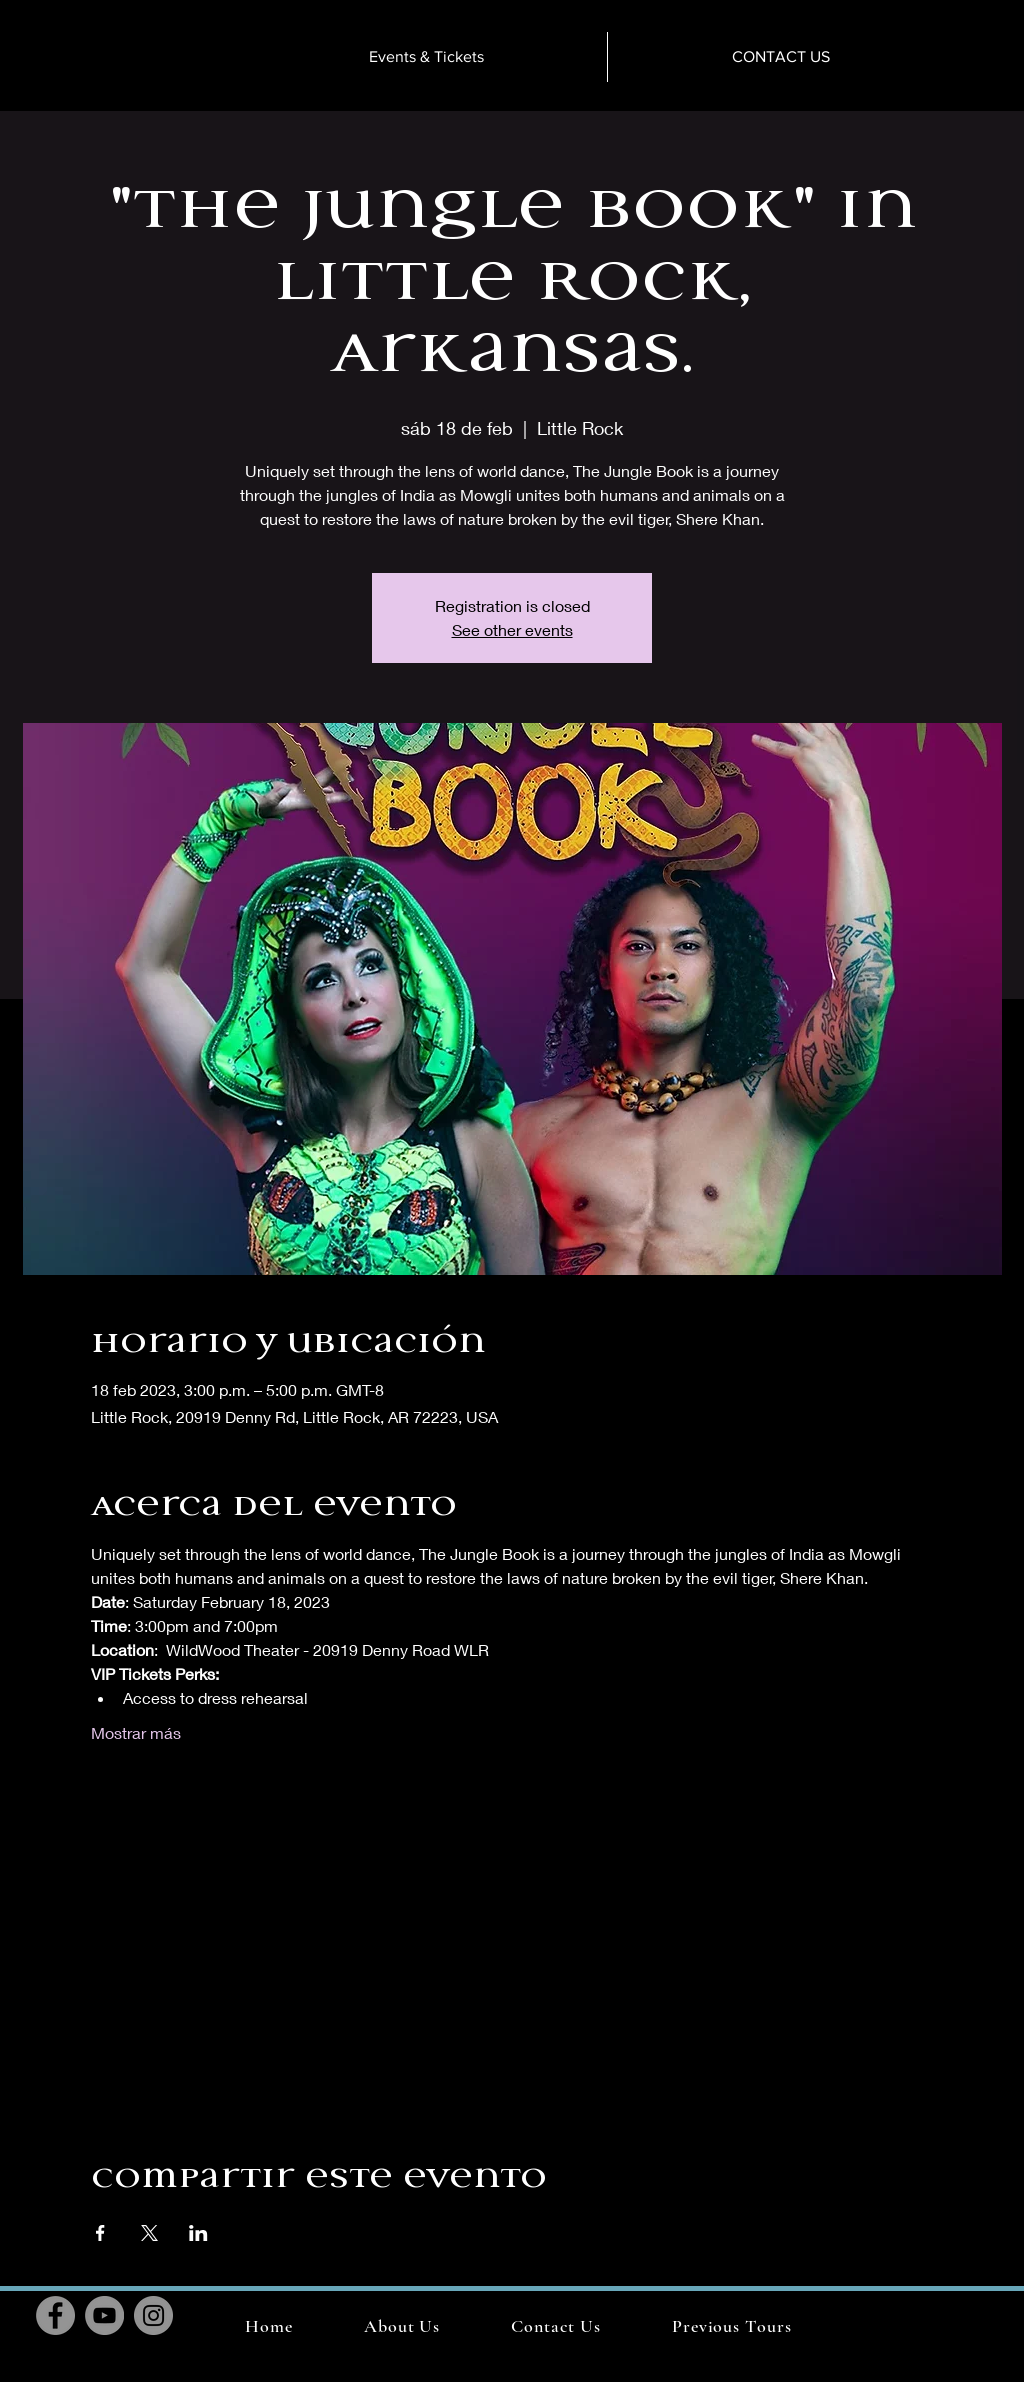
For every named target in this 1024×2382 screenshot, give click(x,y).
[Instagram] (153, 2315)
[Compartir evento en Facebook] (100, 2233)
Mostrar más (136, 1732)
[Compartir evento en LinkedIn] (198, 2233)
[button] (731, 2326)
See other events (512, 629)
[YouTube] (104, 2315)
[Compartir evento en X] (149, 2233)
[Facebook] (55, 2315)
